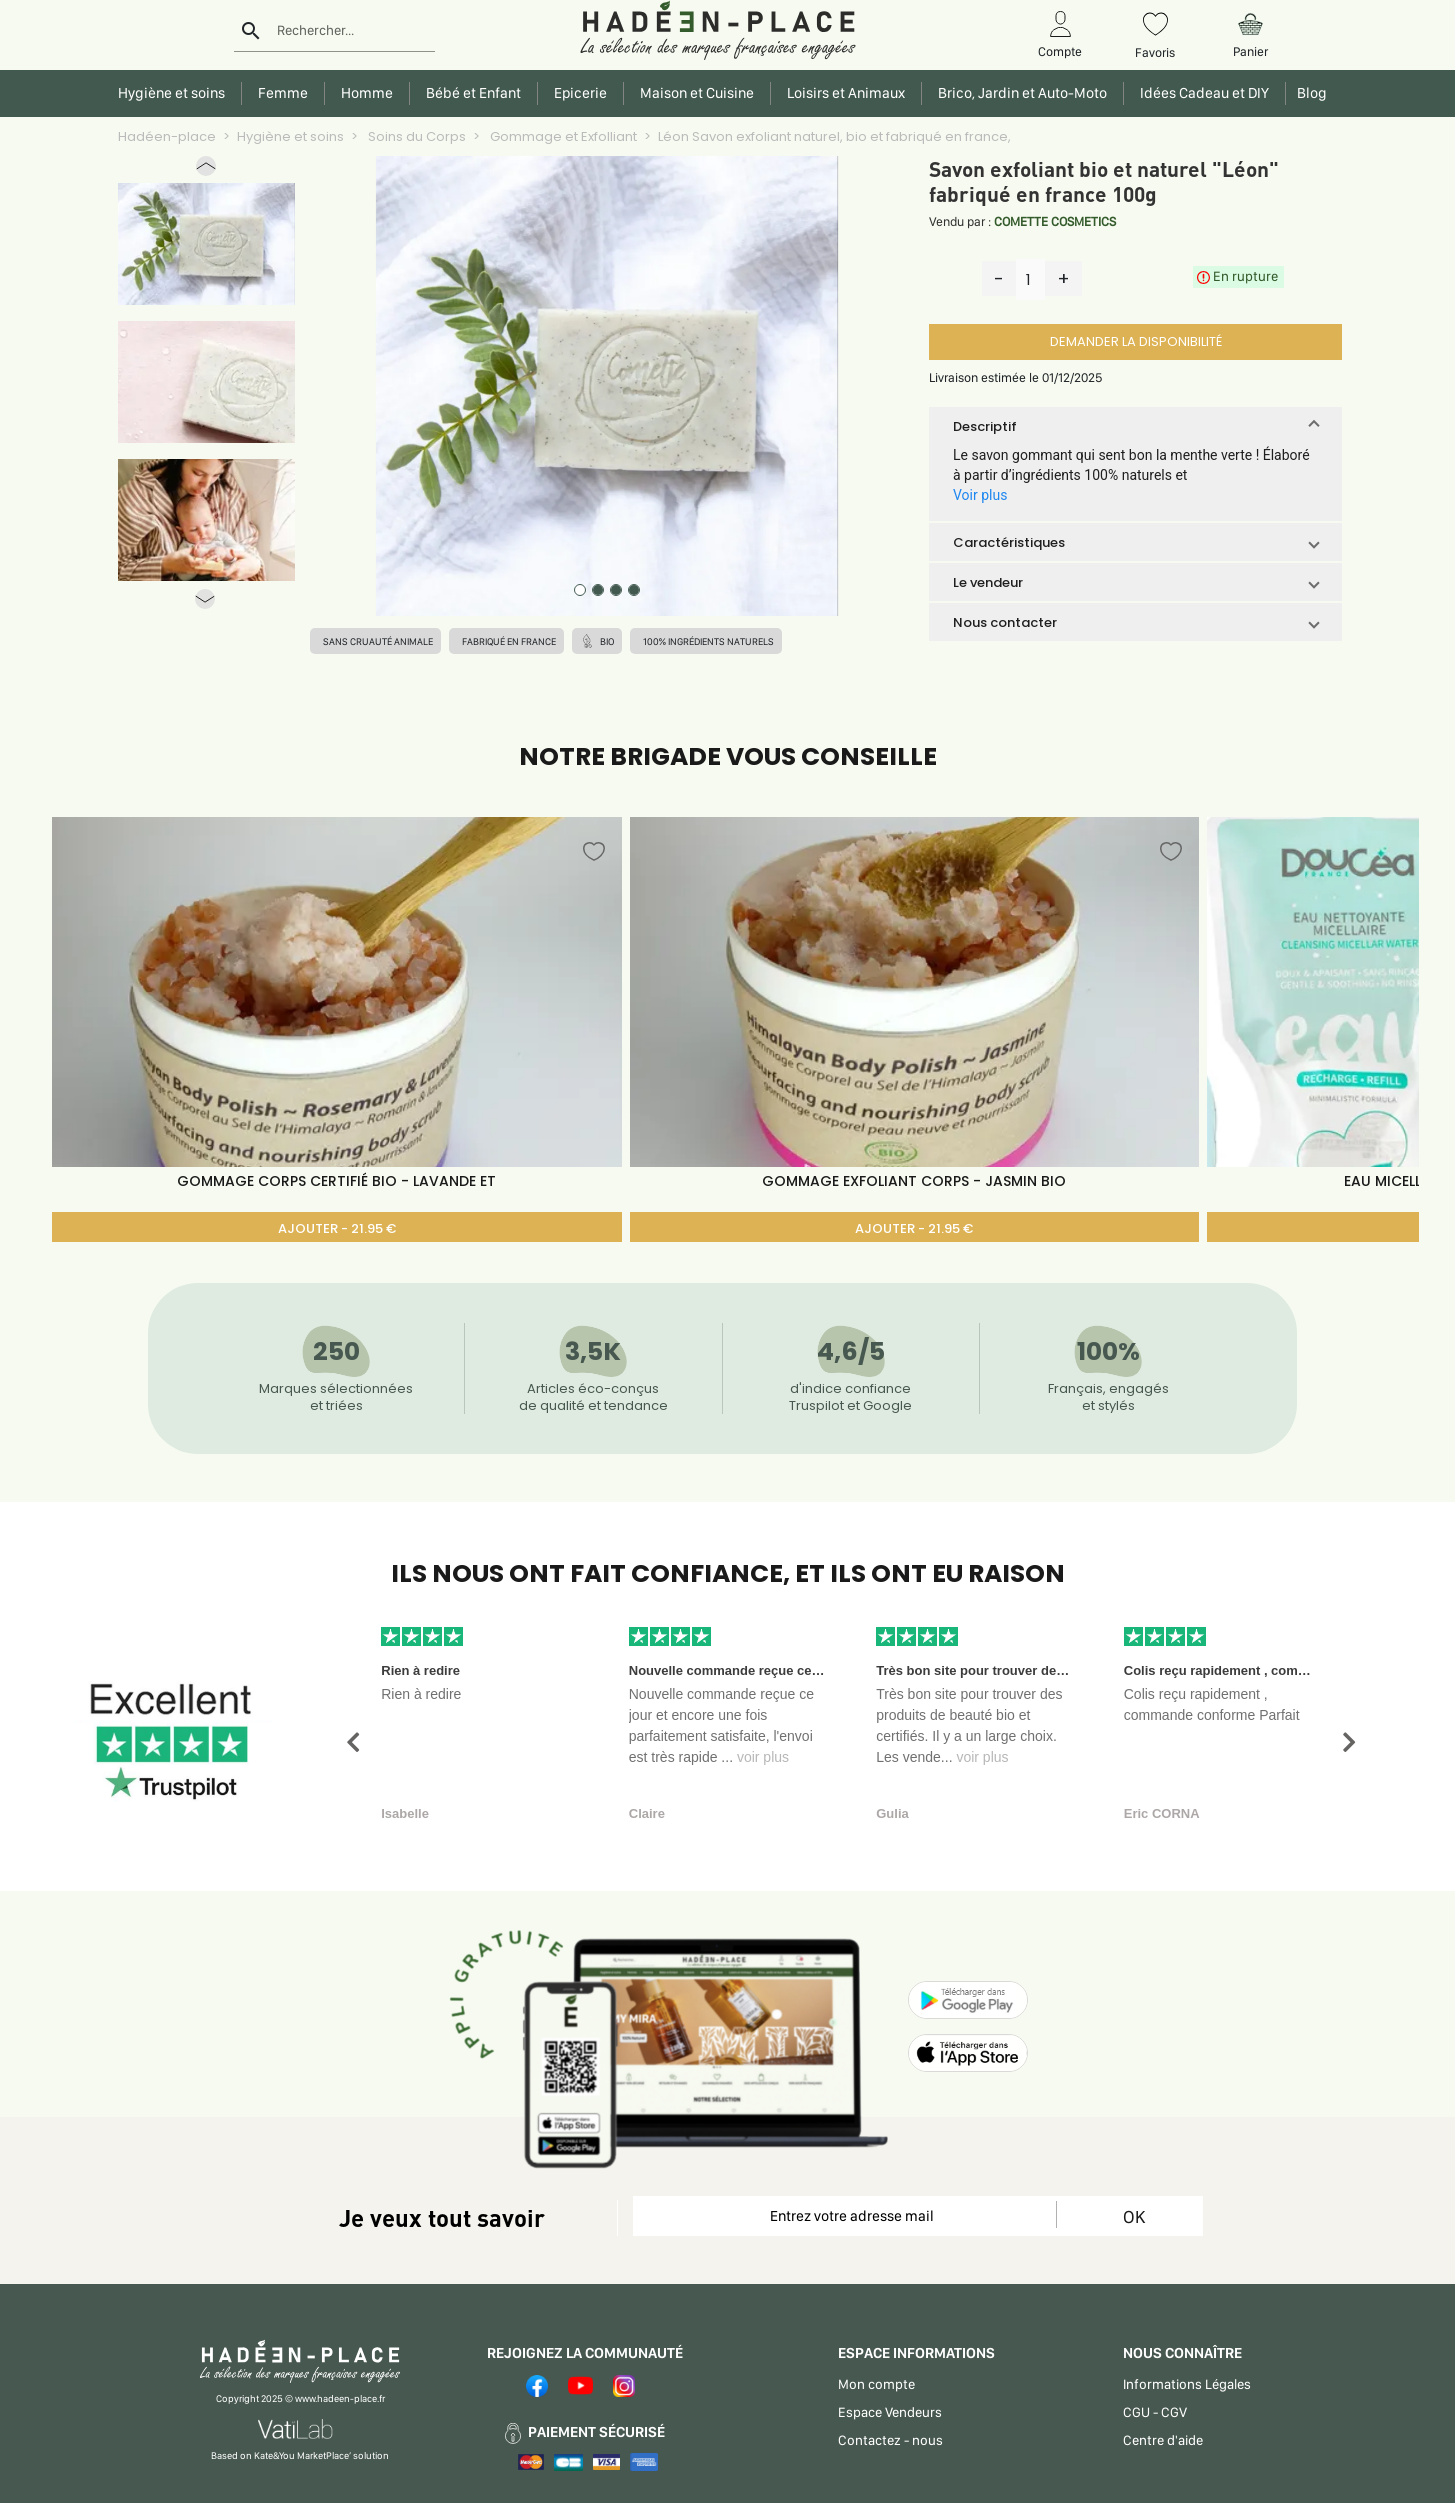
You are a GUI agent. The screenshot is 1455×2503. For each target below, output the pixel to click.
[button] (206, 170)
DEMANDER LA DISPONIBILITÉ (1136, 341)
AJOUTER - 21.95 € (337, 1228)
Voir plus (980, 495)
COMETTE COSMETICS (1055, 221)
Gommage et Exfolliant (562, 136)
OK (1134, 2216)
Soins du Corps (415, 136)
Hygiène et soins (290, 136)
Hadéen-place (167, 136)
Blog (1309, 93)
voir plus (763, 1757)
